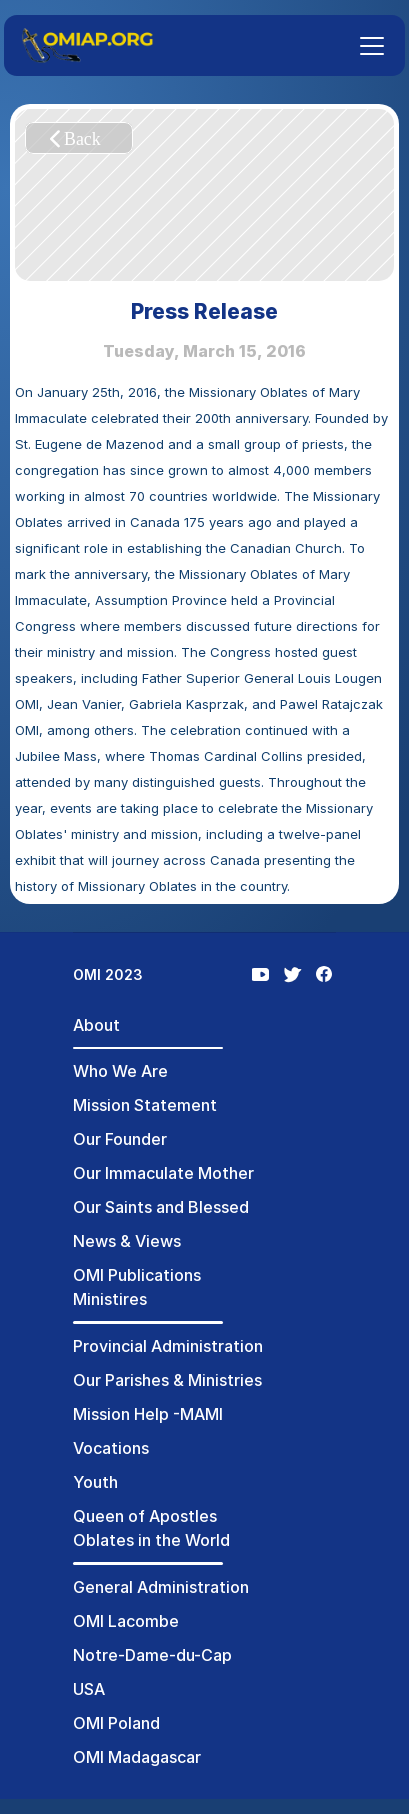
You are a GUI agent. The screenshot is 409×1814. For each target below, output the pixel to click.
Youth (95, 1482)
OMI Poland (116, 1723)
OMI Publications (137, 1275)
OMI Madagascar (137, 1757)
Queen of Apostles (145, 1516)
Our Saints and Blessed (161, 1207)
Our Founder (120, 1139)
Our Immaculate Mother (163, 1173)
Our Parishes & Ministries (167, 1380)
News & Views (127, 1241)
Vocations (111, 1448)
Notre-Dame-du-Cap (152, 1655)
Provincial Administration (168, 1346)
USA (89, 1689)
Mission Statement (145, 1105)
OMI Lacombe (126, 1621)
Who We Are (120, 1071)
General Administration (161, 1587)
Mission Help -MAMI (148, 1414)
